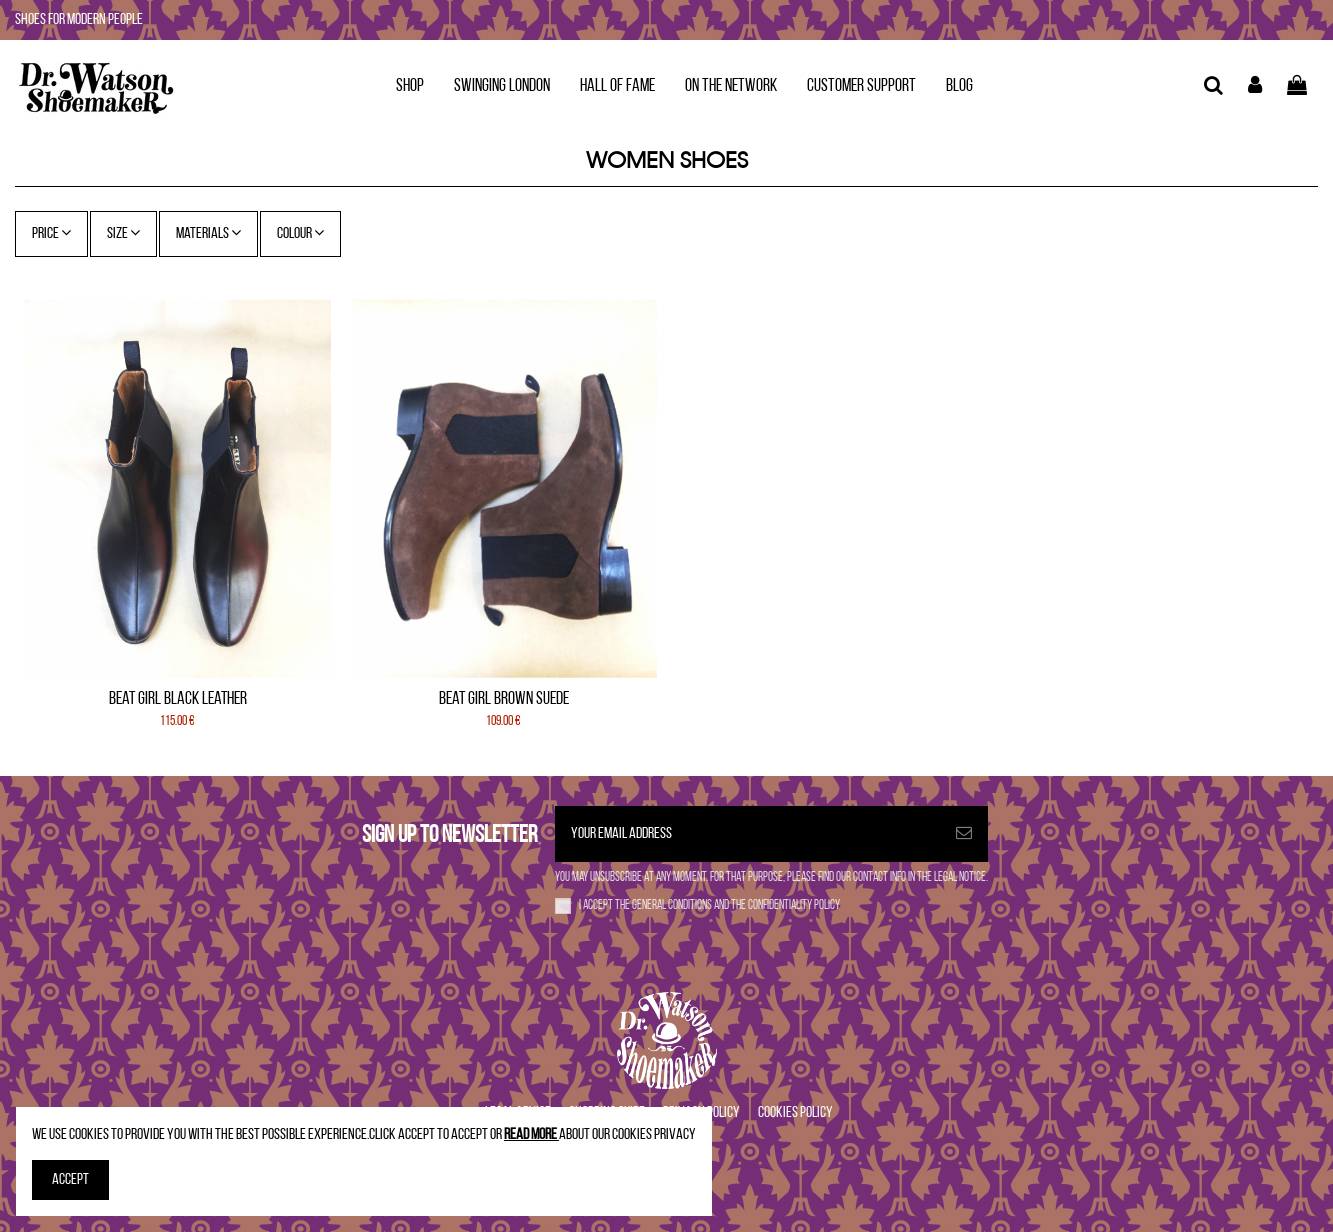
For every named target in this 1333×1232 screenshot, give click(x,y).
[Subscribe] (964, 834)
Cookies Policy (795, 1113)
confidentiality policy (794, 905)
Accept (70, 1180)
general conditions (673, 905)
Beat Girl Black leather (178, 699)
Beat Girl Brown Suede (504, 699)
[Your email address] (747, 834)
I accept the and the (709, 905)
